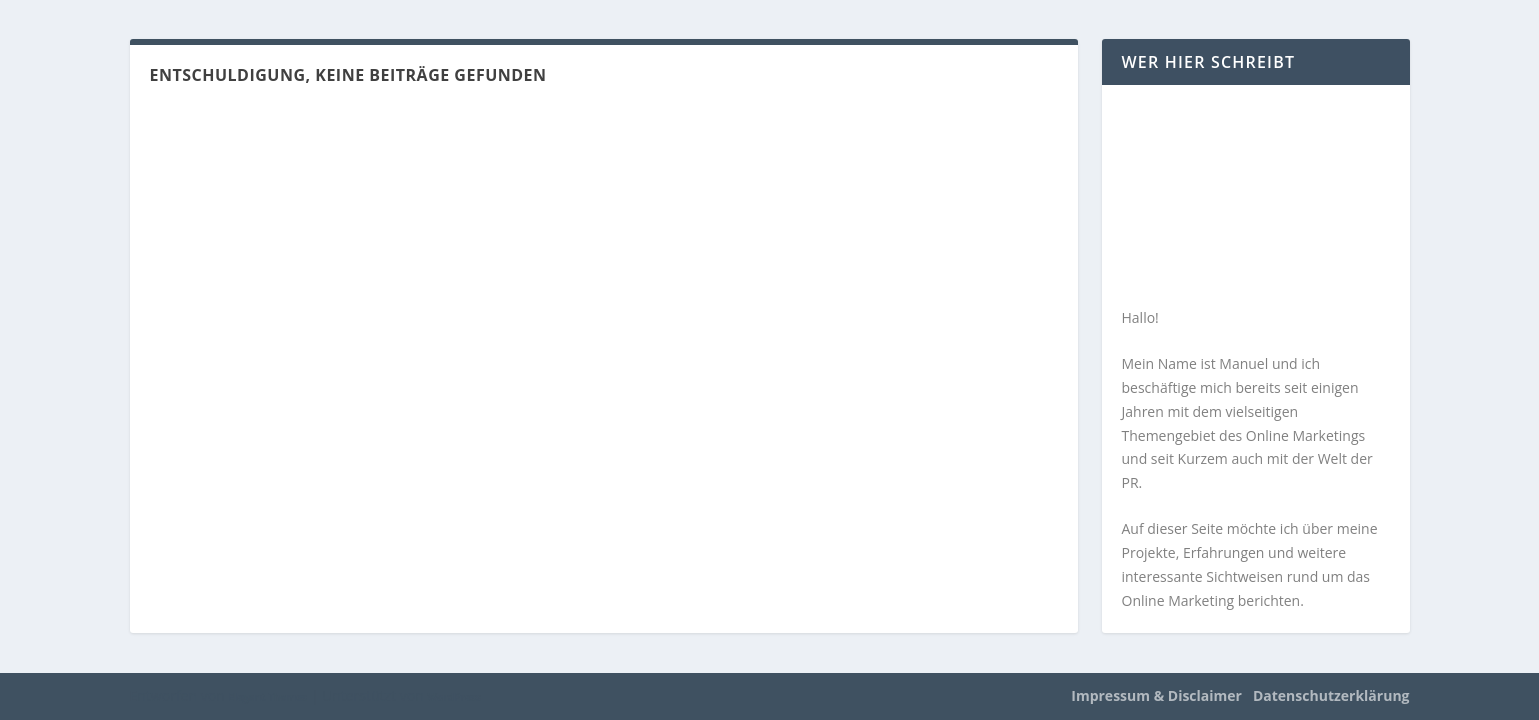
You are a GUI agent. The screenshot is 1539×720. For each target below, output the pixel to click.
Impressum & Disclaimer (1156, 695)
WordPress (453, 697)
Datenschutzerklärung (1331, 695)
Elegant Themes (267, 697)
